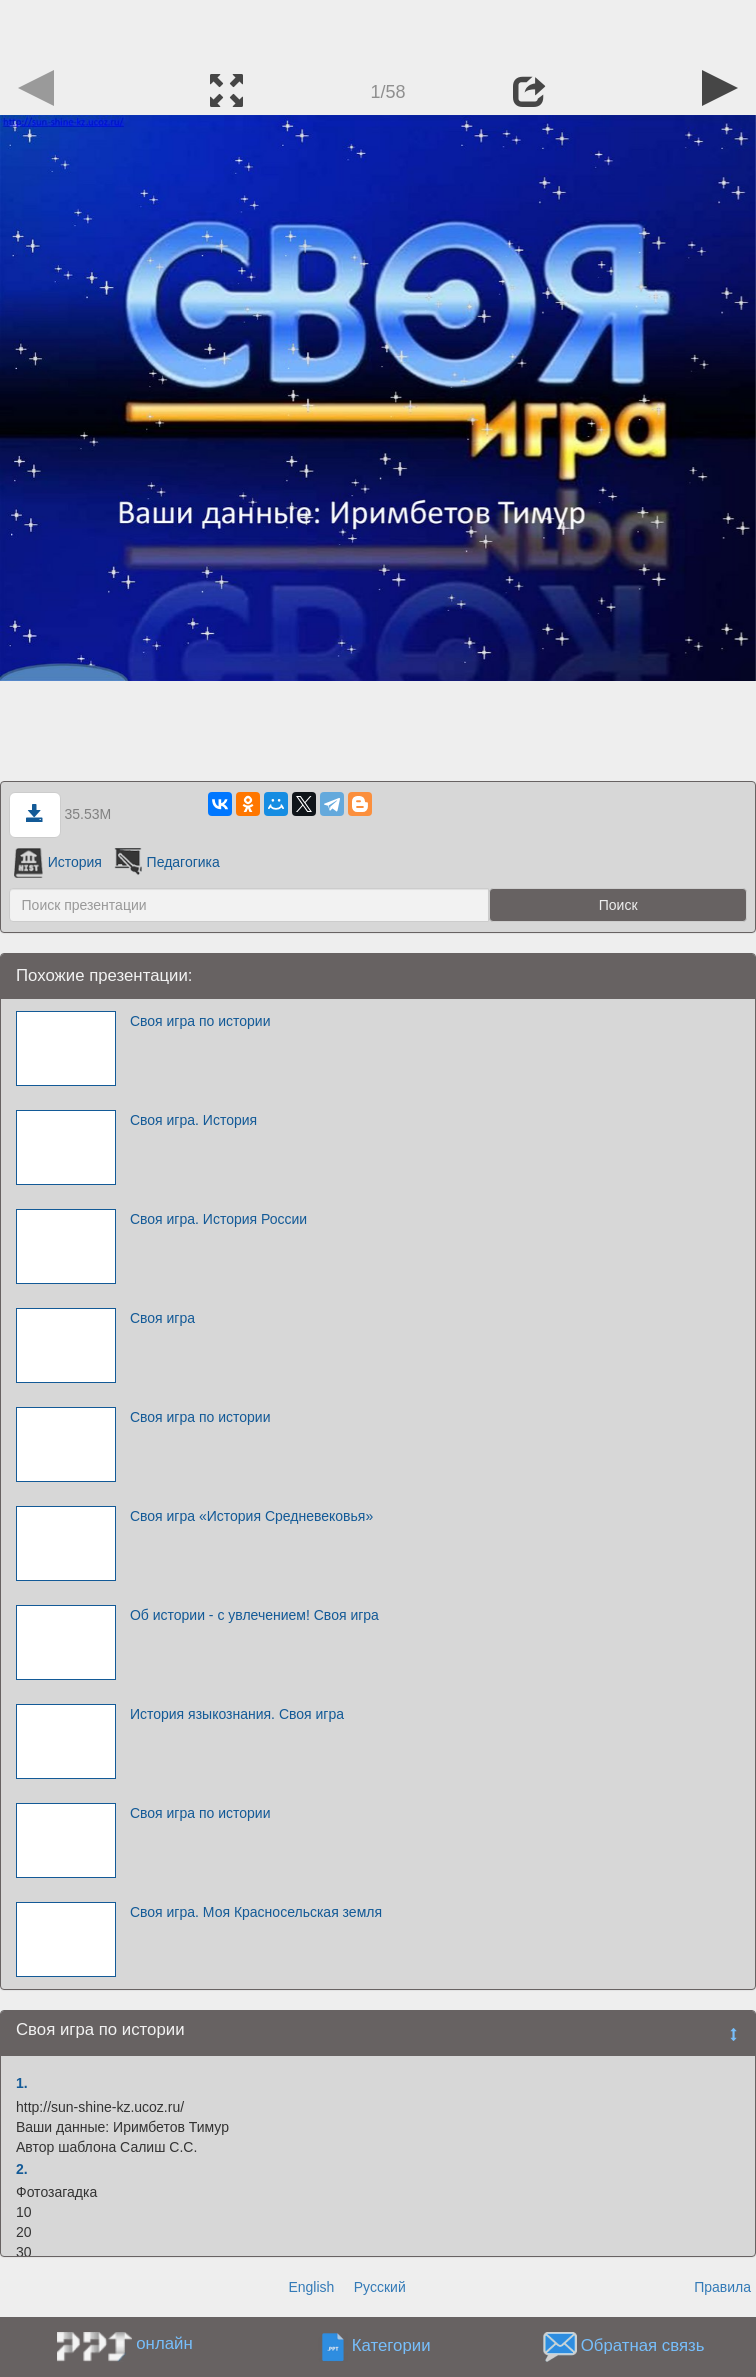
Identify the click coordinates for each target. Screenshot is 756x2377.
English (311, 2287)
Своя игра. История (193, 1120)
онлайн (164, 2343)
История (58, 862)
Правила (722, 2287)
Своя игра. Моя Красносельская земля (256, 1912)
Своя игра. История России (218, 1219)
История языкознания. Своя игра (237, 1714)
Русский (380, 2287)
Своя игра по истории (200, 1021)
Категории (391, 2346)
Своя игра (162, 1318)
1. (22, 2083)
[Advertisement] (378, 30)
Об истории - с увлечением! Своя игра (254, 1615)
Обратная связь (643, 2346)
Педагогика (165, 862)
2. (22, 2169)
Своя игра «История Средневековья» (251, 1516)
